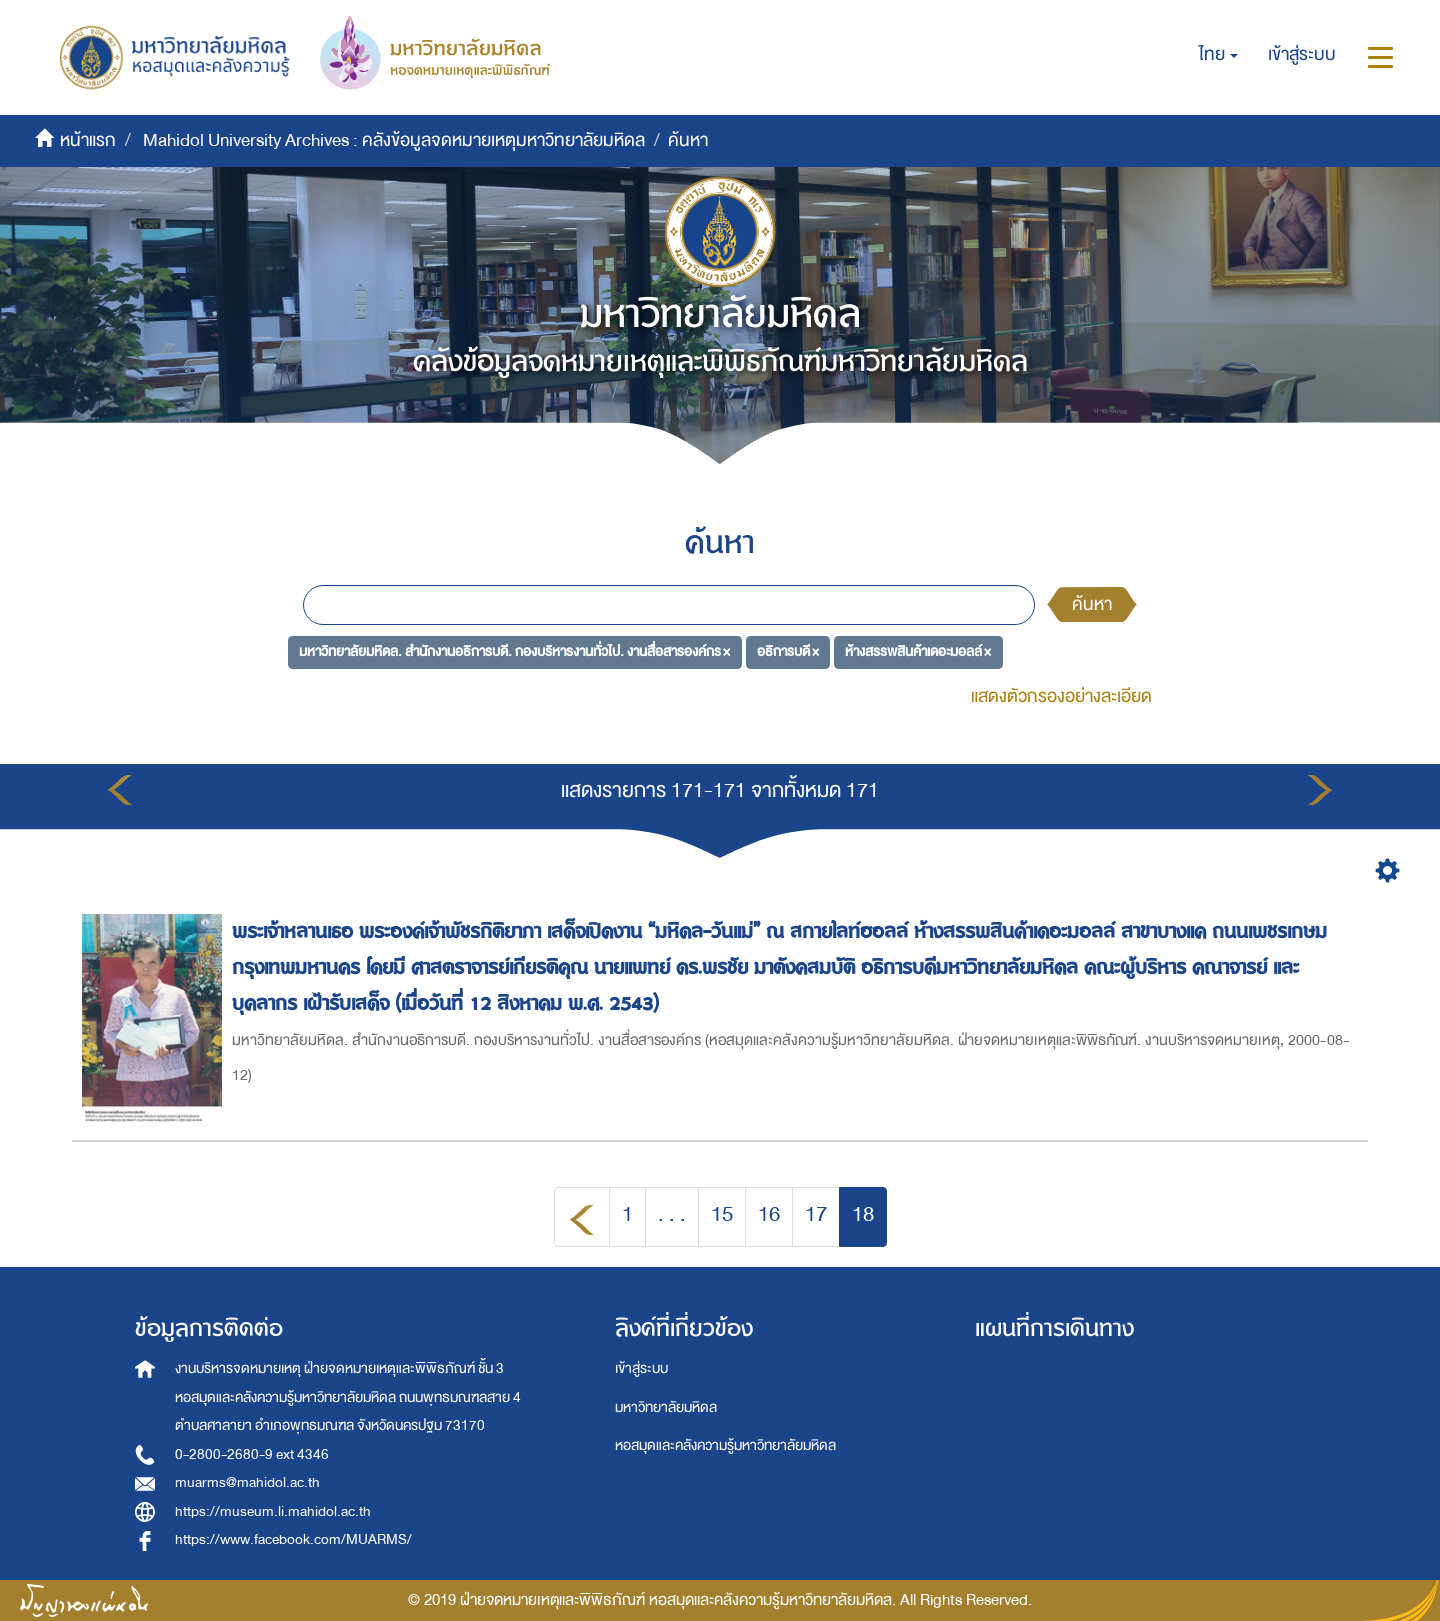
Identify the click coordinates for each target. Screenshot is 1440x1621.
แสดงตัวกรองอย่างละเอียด (1061, 696)
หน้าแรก (88, 140)
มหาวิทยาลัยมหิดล (666, 1407)
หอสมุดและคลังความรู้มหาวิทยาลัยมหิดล (725, 1445)
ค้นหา (1092, 604)
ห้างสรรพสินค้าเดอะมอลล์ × (918, 651)
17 (816, 1214)
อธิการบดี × (788, 651)
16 (769, 1214)
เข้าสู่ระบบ (641, 1368)
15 (722, 1214)
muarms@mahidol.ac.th (247, 1482)
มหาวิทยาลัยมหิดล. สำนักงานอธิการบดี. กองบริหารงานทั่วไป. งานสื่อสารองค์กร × (514, 651)
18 (863, 1214)
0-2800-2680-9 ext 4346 (252, 1454)
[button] (1218, 55)
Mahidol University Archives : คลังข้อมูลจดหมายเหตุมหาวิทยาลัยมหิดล (394, 140)
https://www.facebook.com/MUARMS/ (293, 1539)
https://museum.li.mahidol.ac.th (273, 1511)
